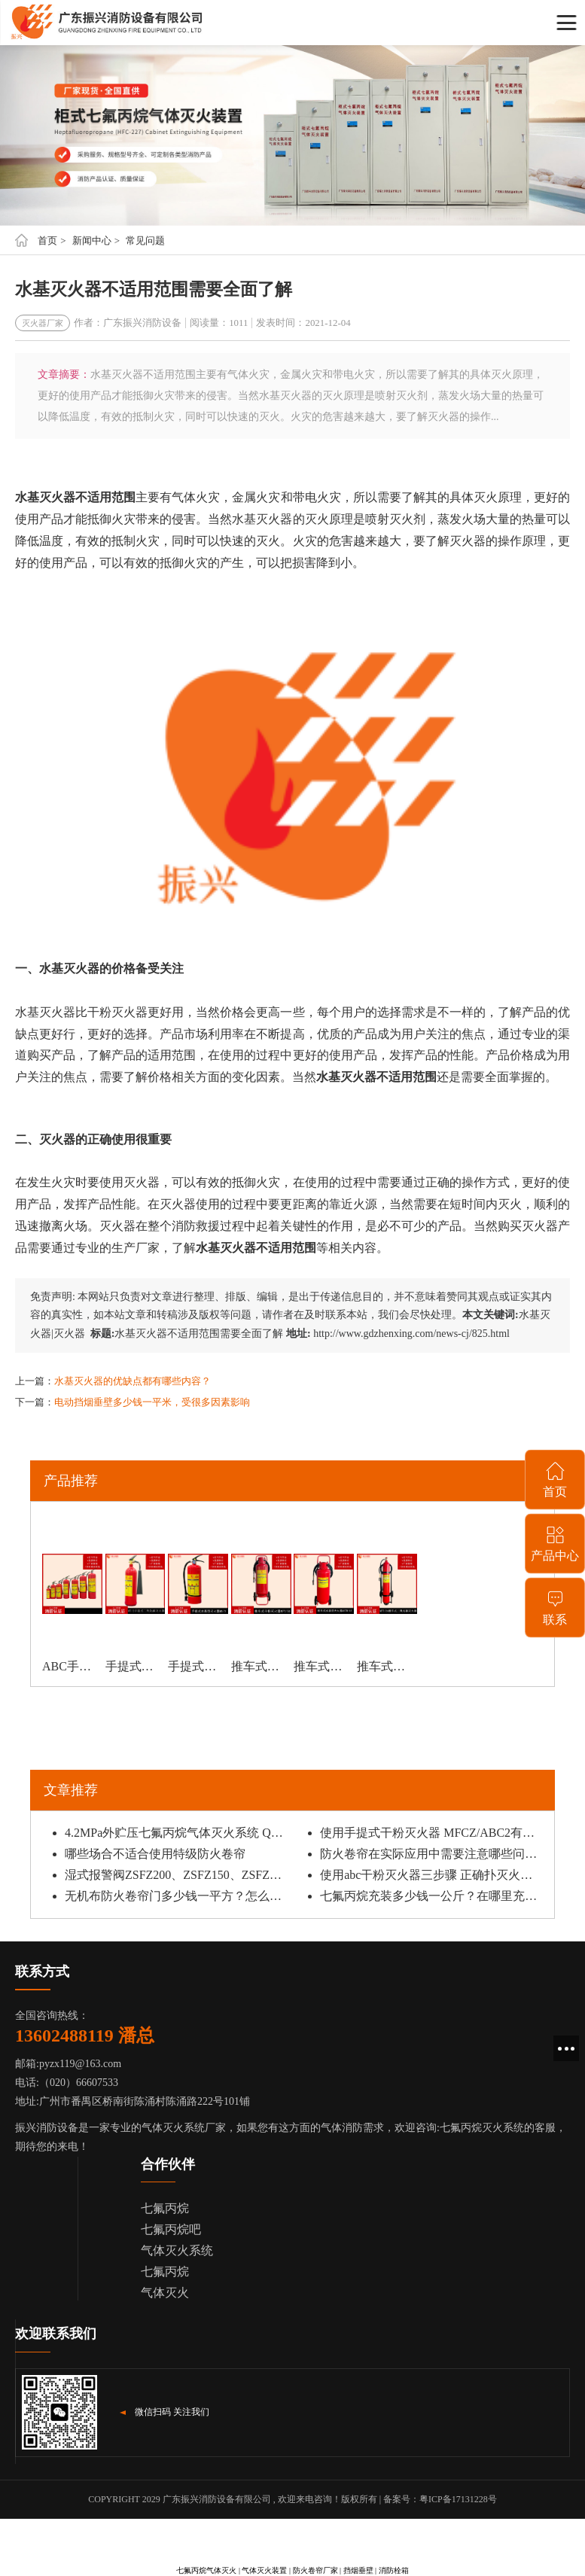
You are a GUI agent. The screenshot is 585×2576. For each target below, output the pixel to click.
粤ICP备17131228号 (458, 2499)
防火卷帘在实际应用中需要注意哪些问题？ (431, 1853)
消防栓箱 (394, 2570)
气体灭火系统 (177, 2250)
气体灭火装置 (264, 2570)
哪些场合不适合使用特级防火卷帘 (155, 1853)
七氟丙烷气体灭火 (206, 2570)
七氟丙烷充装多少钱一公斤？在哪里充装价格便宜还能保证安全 (431, 1895)
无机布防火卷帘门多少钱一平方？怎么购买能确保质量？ (176, 1895)
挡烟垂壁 (358, 2570)
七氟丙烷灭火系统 (482, 2127)
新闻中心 (91, 240)
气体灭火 (165, 2292)
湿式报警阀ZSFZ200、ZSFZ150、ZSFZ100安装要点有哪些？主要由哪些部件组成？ (176, 1874)
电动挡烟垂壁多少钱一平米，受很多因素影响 (152, 1402)
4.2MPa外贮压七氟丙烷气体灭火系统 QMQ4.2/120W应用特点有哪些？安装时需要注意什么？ (176, 1832)
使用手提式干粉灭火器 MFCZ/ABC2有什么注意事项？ (431, 1832)
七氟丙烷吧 (171, 2229)
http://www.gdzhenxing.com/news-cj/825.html (411, 1333)
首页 (47, 240)
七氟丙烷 (165, 2208)
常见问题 (145, 240)
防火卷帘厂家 (315, 2570)
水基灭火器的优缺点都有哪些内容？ (132, 1381)
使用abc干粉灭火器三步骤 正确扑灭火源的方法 (431, 1874)
